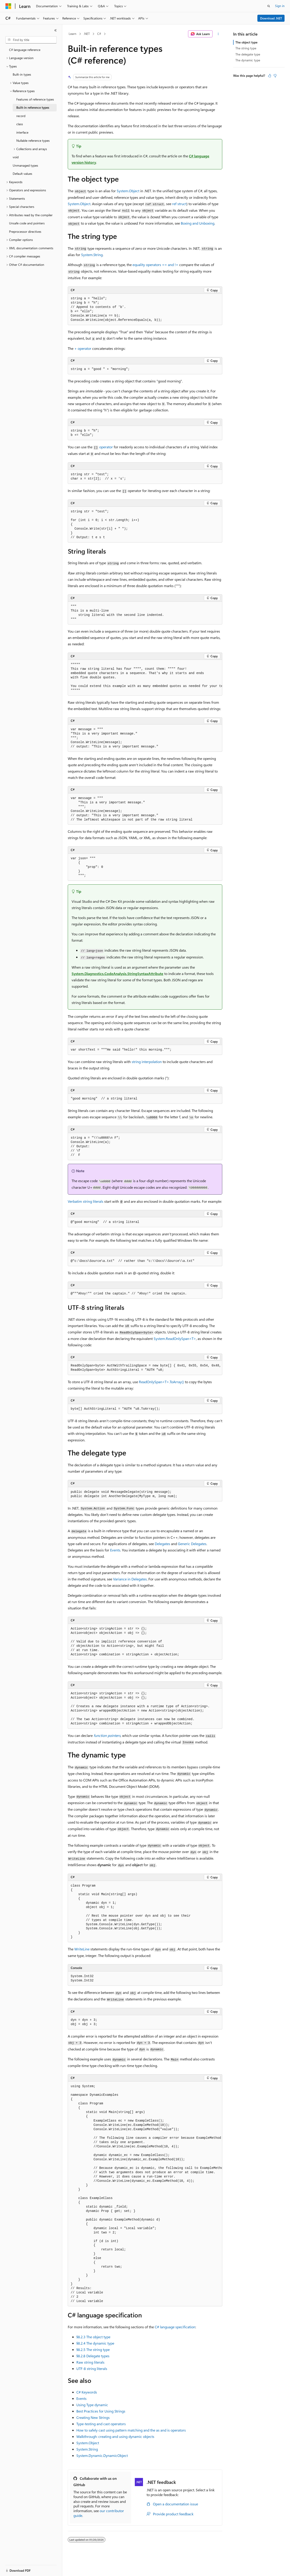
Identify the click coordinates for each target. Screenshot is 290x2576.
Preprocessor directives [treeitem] (25, 231)
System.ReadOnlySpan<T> (175, 1338)
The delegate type (247, 54)
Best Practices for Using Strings (100, 2411)
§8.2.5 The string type (93, 2349)
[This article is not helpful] (275, 75)
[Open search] (268, 6)
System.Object (128, 190)
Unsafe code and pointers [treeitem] (27, 223)
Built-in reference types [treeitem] (32, 107)
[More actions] (218, 34)
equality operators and (155, 264)
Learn (72, 33)
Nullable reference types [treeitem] (33, 140)
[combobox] (31, 39)
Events (115, 1550)
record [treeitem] (20, 116)
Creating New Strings (93, 2417)
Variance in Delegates (130, 1579)
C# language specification (175, 2326)
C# (99, 33)
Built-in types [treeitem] (22, 74)
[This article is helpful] (269, 75)
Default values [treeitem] (22, 173)
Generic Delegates (192, 1543)
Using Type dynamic (92, 2404)
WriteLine (81, 1949)
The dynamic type (247, 60)
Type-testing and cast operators (101, 2423)
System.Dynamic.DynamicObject (102, 2455)
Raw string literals (90, 2362)
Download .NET (271, 18)
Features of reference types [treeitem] (35, 99)
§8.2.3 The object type (93, 2336)
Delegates (162, 1543)
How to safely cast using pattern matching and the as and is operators (131, 2430)
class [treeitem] (19, 124)
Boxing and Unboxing (197, 223)
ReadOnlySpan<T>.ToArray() (161, 1381)
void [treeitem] (16, 157)
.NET (87, 33)
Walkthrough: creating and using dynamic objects (115, 2436)
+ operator (82, 348)
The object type (246, 42)
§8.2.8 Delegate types (92, 2355)
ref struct (179, 203)
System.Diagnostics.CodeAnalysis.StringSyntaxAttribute (117, 973)
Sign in (280, 6)
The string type (245, 48)
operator (106, 446)
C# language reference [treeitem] (24, 50)
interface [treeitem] (22, 132)
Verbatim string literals (85, 1201)
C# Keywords (86, 2392)
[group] (145, 678)
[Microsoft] (8, 6)
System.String (92, 254)
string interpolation (147, 1061)
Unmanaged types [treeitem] (25, 165)
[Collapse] (55, 30)
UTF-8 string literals (91, 2368)
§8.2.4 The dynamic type (95, 2343)
